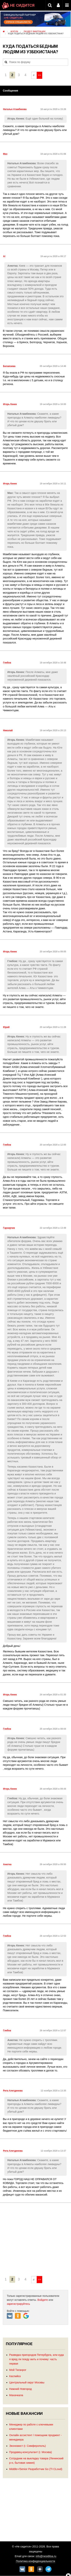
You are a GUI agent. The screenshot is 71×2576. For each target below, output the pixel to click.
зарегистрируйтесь (18, 2303)
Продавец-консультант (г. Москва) (30, 2452)
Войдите (42, 2299)
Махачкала (16, 2395)
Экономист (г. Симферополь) (27, 2445)
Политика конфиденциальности (35, 2561)
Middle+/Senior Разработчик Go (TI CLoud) (35, 2469)
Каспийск (15, 2376)
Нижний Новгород (20, 2388)
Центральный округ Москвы (26, 2382)
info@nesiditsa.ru (46, 2556)
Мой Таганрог (17, 2369)
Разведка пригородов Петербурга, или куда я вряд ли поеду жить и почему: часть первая (36, 2359)
